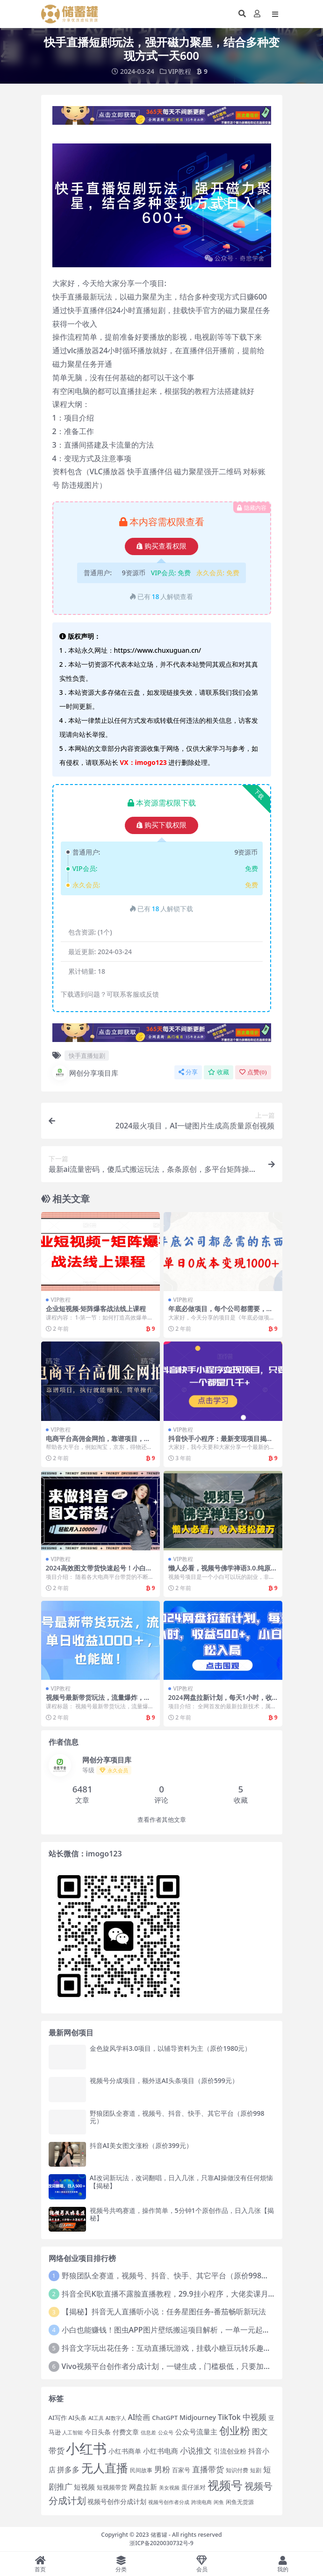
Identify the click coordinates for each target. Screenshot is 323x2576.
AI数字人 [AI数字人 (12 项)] (116, 2417)
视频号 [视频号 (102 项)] (225, 2485)
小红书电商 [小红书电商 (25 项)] (160, 2450)
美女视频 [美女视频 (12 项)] (169, 2487)
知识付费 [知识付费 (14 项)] (237, 2469)
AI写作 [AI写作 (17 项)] (58, 2417)
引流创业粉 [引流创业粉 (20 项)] (230, 2450)
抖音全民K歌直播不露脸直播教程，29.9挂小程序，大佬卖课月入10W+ (178, 2293)
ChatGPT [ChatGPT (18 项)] (165, 2417)
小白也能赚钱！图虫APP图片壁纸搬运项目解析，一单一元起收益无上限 (181, 2330)
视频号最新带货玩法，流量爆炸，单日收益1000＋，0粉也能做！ (98, 1700)
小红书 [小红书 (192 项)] (86, 2448)
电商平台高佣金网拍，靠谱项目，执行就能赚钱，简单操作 (98, 1442)
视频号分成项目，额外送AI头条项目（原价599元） (164, 2080)
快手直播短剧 (87, 1055)
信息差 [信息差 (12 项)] (148, 2432)
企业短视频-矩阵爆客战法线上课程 (96, 1308)
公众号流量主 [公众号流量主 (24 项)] (196, 2431)
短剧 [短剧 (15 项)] (255, 2470)
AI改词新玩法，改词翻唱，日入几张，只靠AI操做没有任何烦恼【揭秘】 (181, 2181)
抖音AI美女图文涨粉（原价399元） (141, 2145)
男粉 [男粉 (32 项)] (162, 2468)
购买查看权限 (161, 546)
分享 (188, 1072)
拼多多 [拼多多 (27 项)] (68, 2469)
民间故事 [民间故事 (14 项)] (141, 2469)
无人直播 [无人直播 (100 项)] (104, 2467)
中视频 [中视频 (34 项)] (254, 2416)
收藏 (218, 1072)
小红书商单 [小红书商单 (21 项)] (124, 2450)
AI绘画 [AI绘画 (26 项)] (139, 2417)
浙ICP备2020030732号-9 (161, 2543)
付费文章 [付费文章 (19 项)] (126, 2431)
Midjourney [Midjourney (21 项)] (197, 2416)
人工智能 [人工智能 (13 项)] (72, 2432)
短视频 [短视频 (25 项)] (84, 2487)
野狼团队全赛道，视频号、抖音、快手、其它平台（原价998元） (177, 2116)
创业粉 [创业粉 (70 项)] (234, 2430)
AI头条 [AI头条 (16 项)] (78, 2417)
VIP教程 (179, 71)
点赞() (252, 1072)
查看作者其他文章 (161, 1819)
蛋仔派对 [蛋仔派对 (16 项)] (193, 2487)
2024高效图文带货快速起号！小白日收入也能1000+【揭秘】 (99, 1571)
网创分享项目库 (85, 1072)
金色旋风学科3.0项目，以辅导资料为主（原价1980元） (170, 2047)
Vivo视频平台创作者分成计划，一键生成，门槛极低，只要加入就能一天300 (188, 2366)
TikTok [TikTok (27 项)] (229, 2417)
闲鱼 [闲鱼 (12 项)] (219, 2502)
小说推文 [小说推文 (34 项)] (196, 2449)
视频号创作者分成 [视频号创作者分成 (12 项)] (168, 2502)
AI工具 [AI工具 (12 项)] (96, 2417)
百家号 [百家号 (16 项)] (181, 2470)
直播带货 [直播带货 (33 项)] (208, 2468)
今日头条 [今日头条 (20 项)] (98, 2431)
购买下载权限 (161, 825)
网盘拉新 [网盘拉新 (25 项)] (143, 2487)
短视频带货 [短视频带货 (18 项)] (112, 2487)
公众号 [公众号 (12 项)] (165, 2432)
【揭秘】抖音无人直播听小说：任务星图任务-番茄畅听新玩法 (164, 2311)
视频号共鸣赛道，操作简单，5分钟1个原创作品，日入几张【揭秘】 (182, 2213)
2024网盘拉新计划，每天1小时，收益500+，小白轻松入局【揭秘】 (220, 1700)
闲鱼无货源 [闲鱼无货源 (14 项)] (240, 2501)
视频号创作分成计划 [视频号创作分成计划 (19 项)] (116, 2501)
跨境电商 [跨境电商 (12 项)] (201, 2502)
